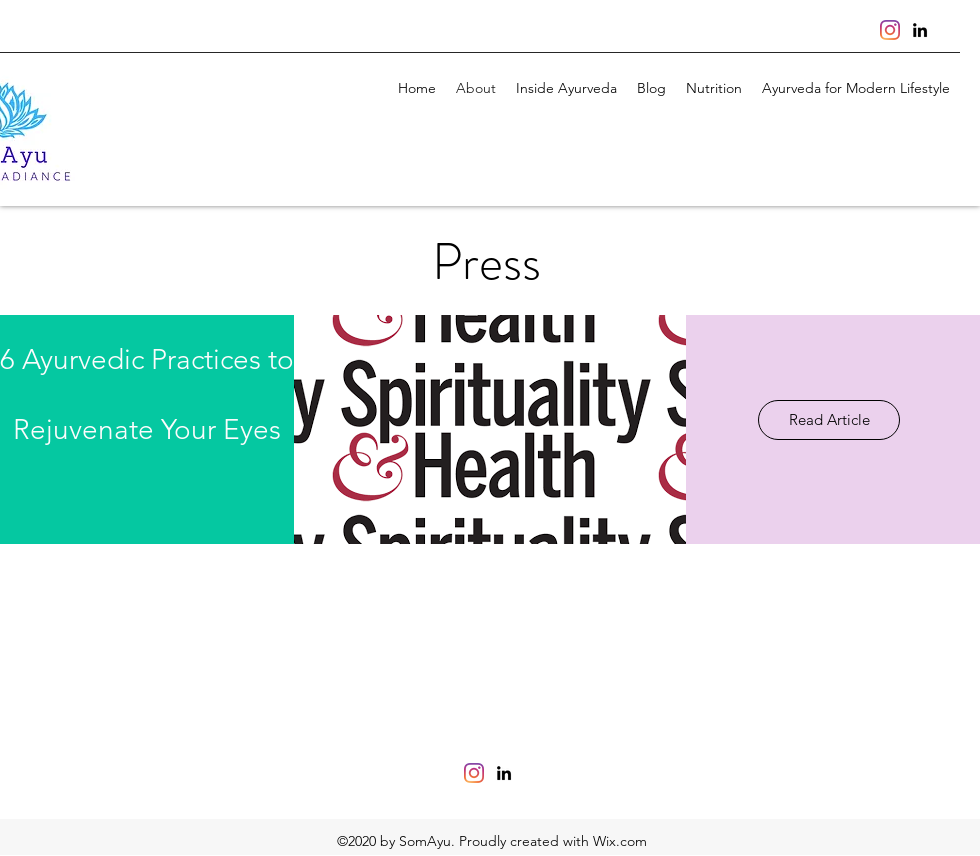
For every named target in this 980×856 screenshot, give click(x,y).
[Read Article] (829, 420)
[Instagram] (890, 30)
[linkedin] (920, 30)
